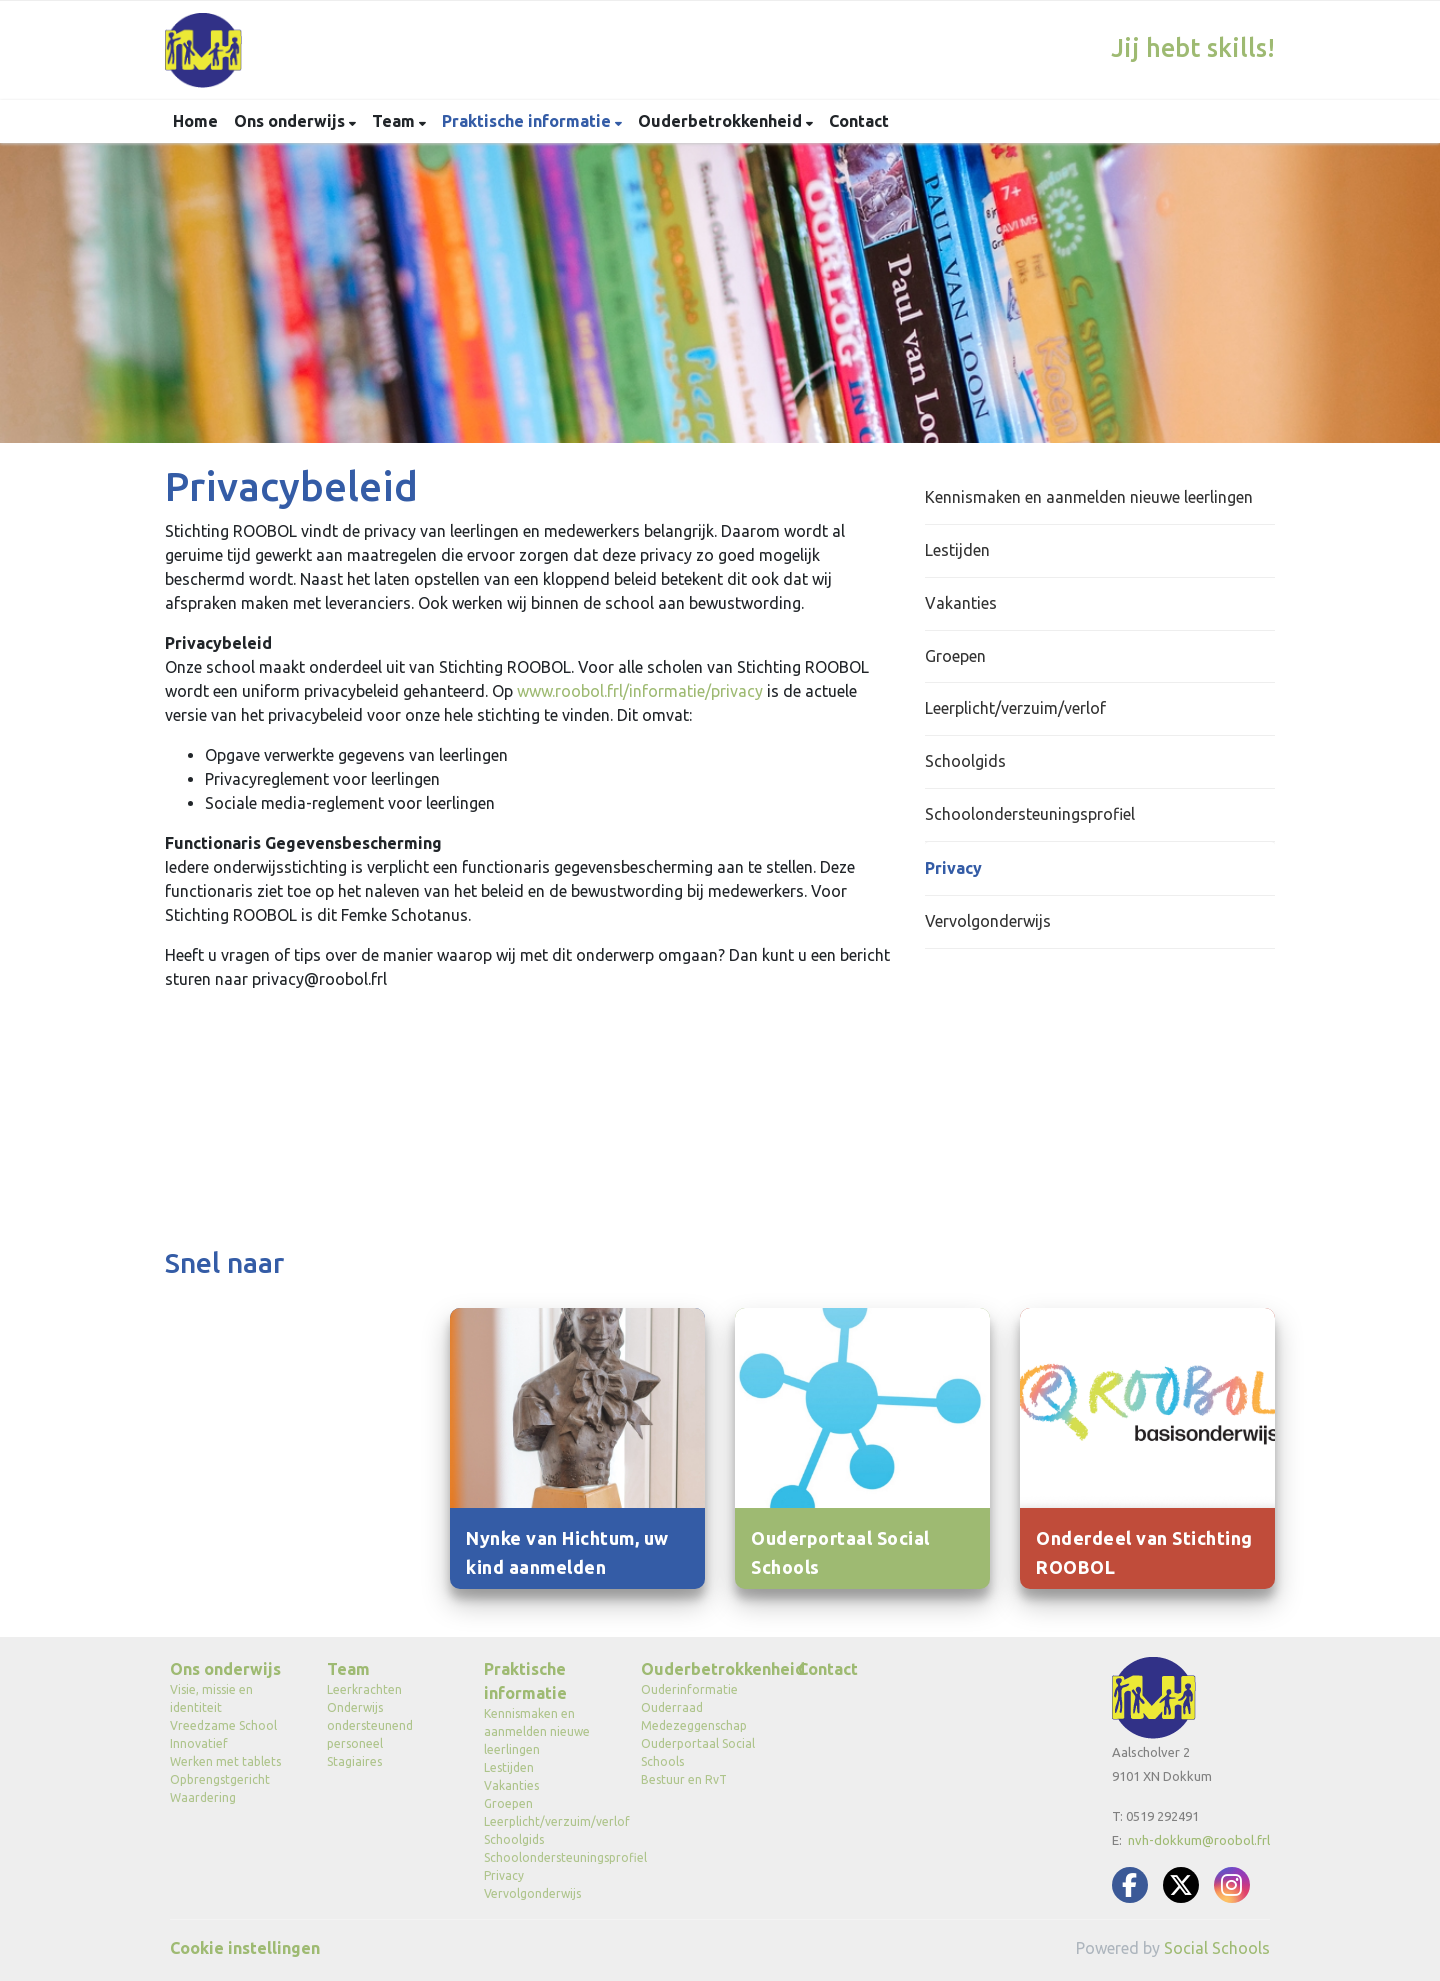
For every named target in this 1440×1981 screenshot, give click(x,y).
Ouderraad (672, 1707)
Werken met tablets (225, 1761)
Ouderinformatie (689, 1689)
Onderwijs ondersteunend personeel (370, 1725)
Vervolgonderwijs (988, 921)
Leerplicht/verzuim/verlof (1015, 708)
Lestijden (957, 550)
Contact (859, 121)
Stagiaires (354, 1761)
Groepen (955, 656)
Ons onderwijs (291, 121)
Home (195, 121)
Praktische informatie (528, 121)
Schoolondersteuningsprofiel (1030, 814)
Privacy (953, 868)
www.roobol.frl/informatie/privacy (640, 691)
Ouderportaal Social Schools (698, 1752)
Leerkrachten (364, 1689)
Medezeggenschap (694, 1725)
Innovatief (199, 1743)
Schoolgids (965, 761)
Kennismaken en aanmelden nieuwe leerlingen (1089, 497)
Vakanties (961, 603)
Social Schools (1217, 1948)
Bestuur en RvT (684, 1779)
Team (395, 121)
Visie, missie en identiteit (211, 1698)
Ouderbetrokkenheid (722, 121)
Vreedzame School (223, 1725)
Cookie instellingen (245, 1948)
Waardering (203, 1797)
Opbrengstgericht (220, 1779)
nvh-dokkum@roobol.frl (1199, 1840)
